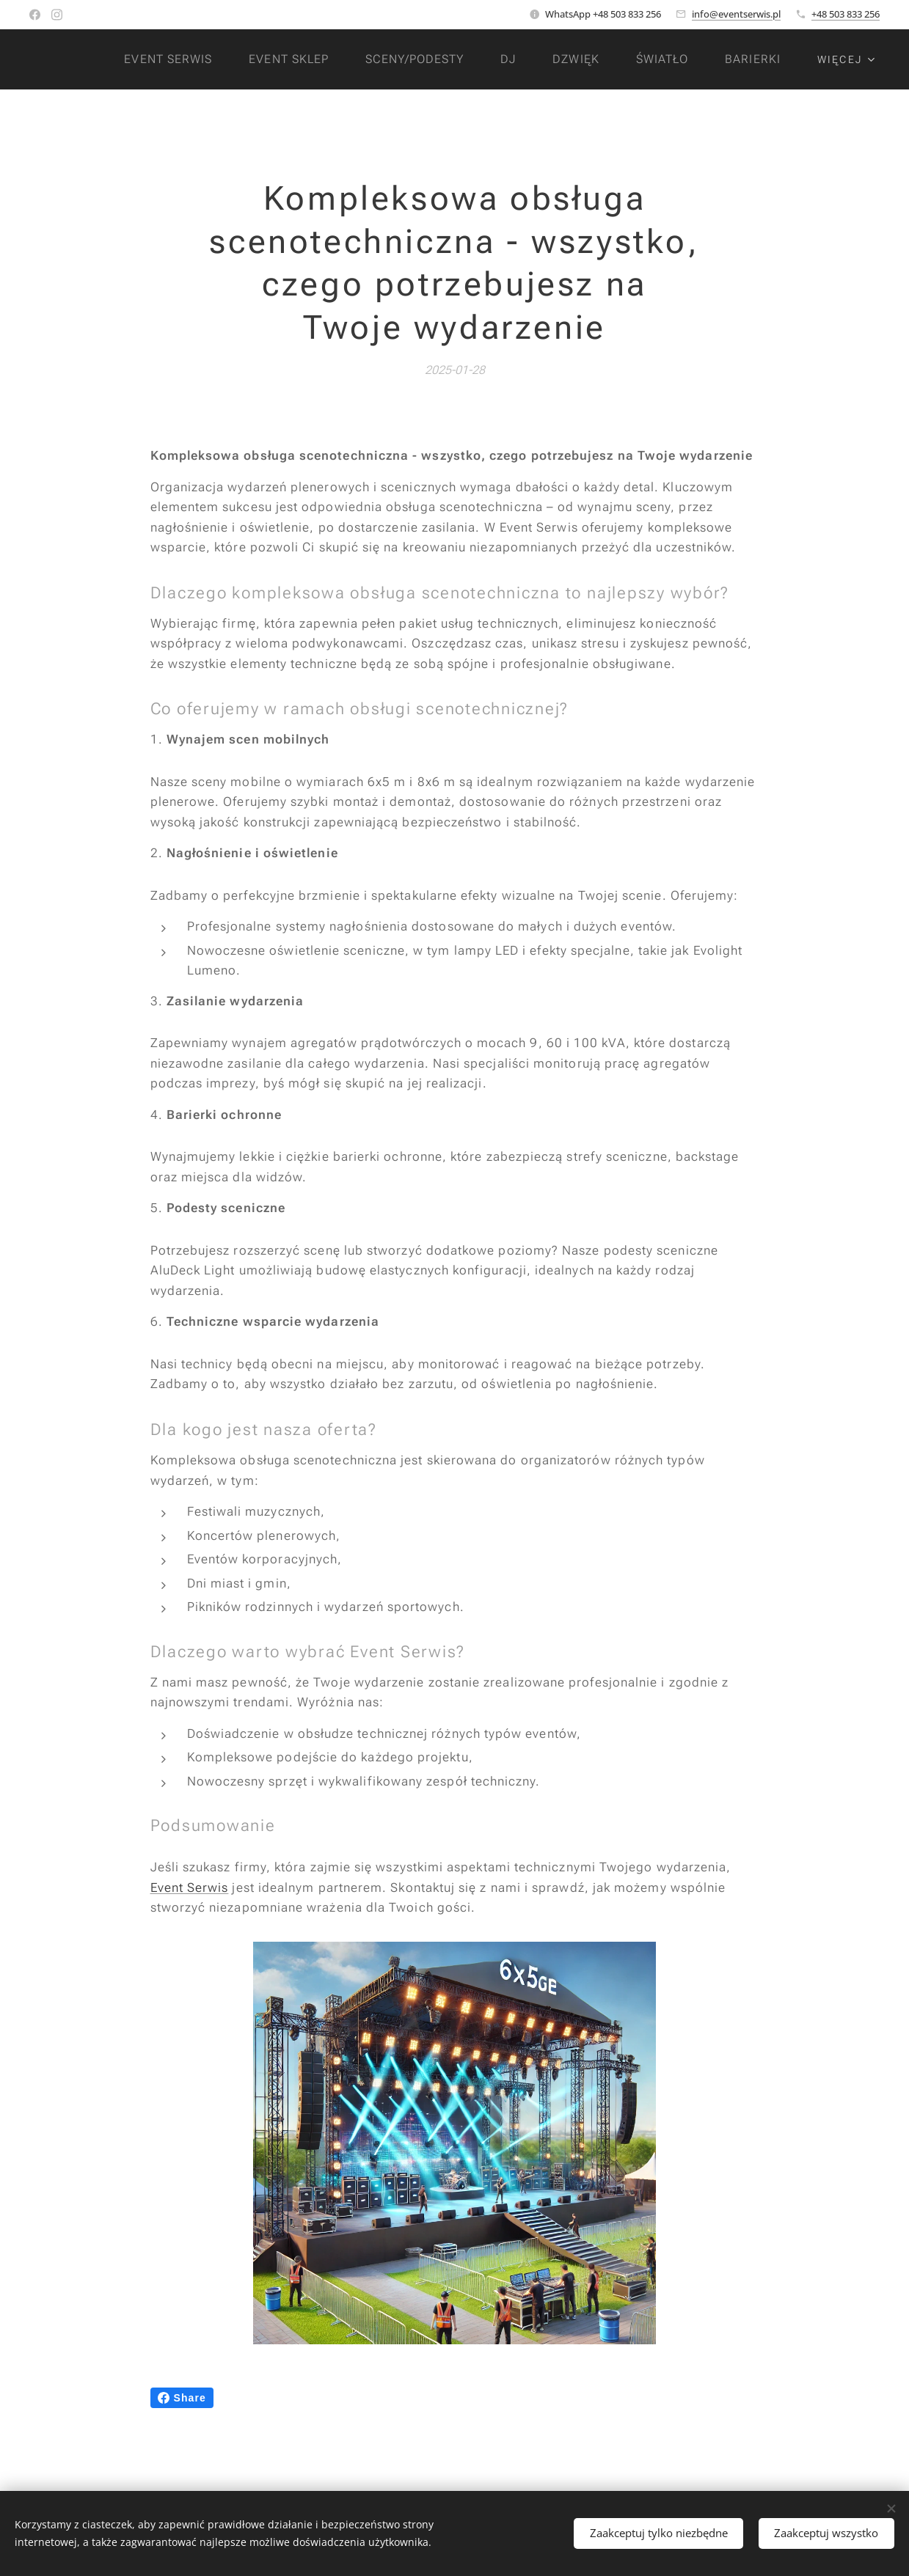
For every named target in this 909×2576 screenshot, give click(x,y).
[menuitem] (165, 59)
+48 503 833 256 (845, 14)
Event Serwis (189, 1886)
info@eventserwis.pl (736, 14)
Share (182, 2398)
